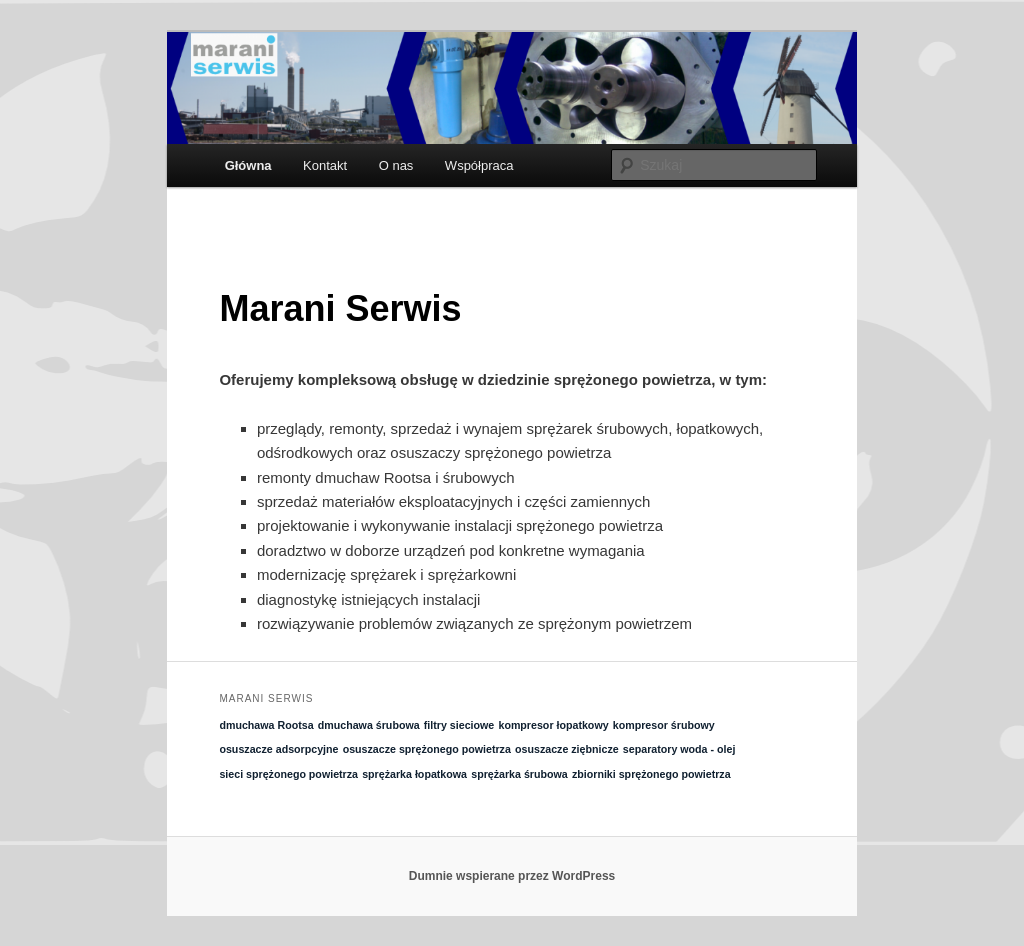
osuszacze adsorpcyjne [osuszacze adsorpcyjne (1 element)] (278, 749)
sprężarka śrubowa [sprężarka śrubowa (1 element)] (519, 774)
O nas (396, 165)
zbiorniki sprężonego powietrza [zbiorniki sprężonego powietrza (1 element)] (651, 774)
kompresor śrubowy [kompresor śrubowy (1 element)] (664, 725)
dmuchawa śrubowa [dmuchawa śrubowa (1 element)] (369, 725)
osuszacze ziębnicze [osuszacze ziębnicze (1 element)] (567, 749)
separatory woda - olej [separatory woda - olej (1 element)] (679, 749)
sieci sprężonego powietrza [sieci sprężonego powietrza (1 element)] (288, 774)
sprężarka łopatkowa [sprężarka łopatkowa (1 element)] (414, 774)
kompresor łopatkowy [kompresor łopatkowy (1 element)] (553, 725)
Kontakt (325, 165)
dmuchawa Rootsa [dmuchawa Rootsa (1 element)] (266, 725)
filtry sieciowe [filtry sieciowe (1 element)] (459, 725)
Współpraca (479, 165)
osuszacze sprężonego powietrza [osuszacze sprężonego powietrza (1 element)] (427, 749)
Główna (248, 165)
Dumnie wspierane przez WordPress (512, 876)
